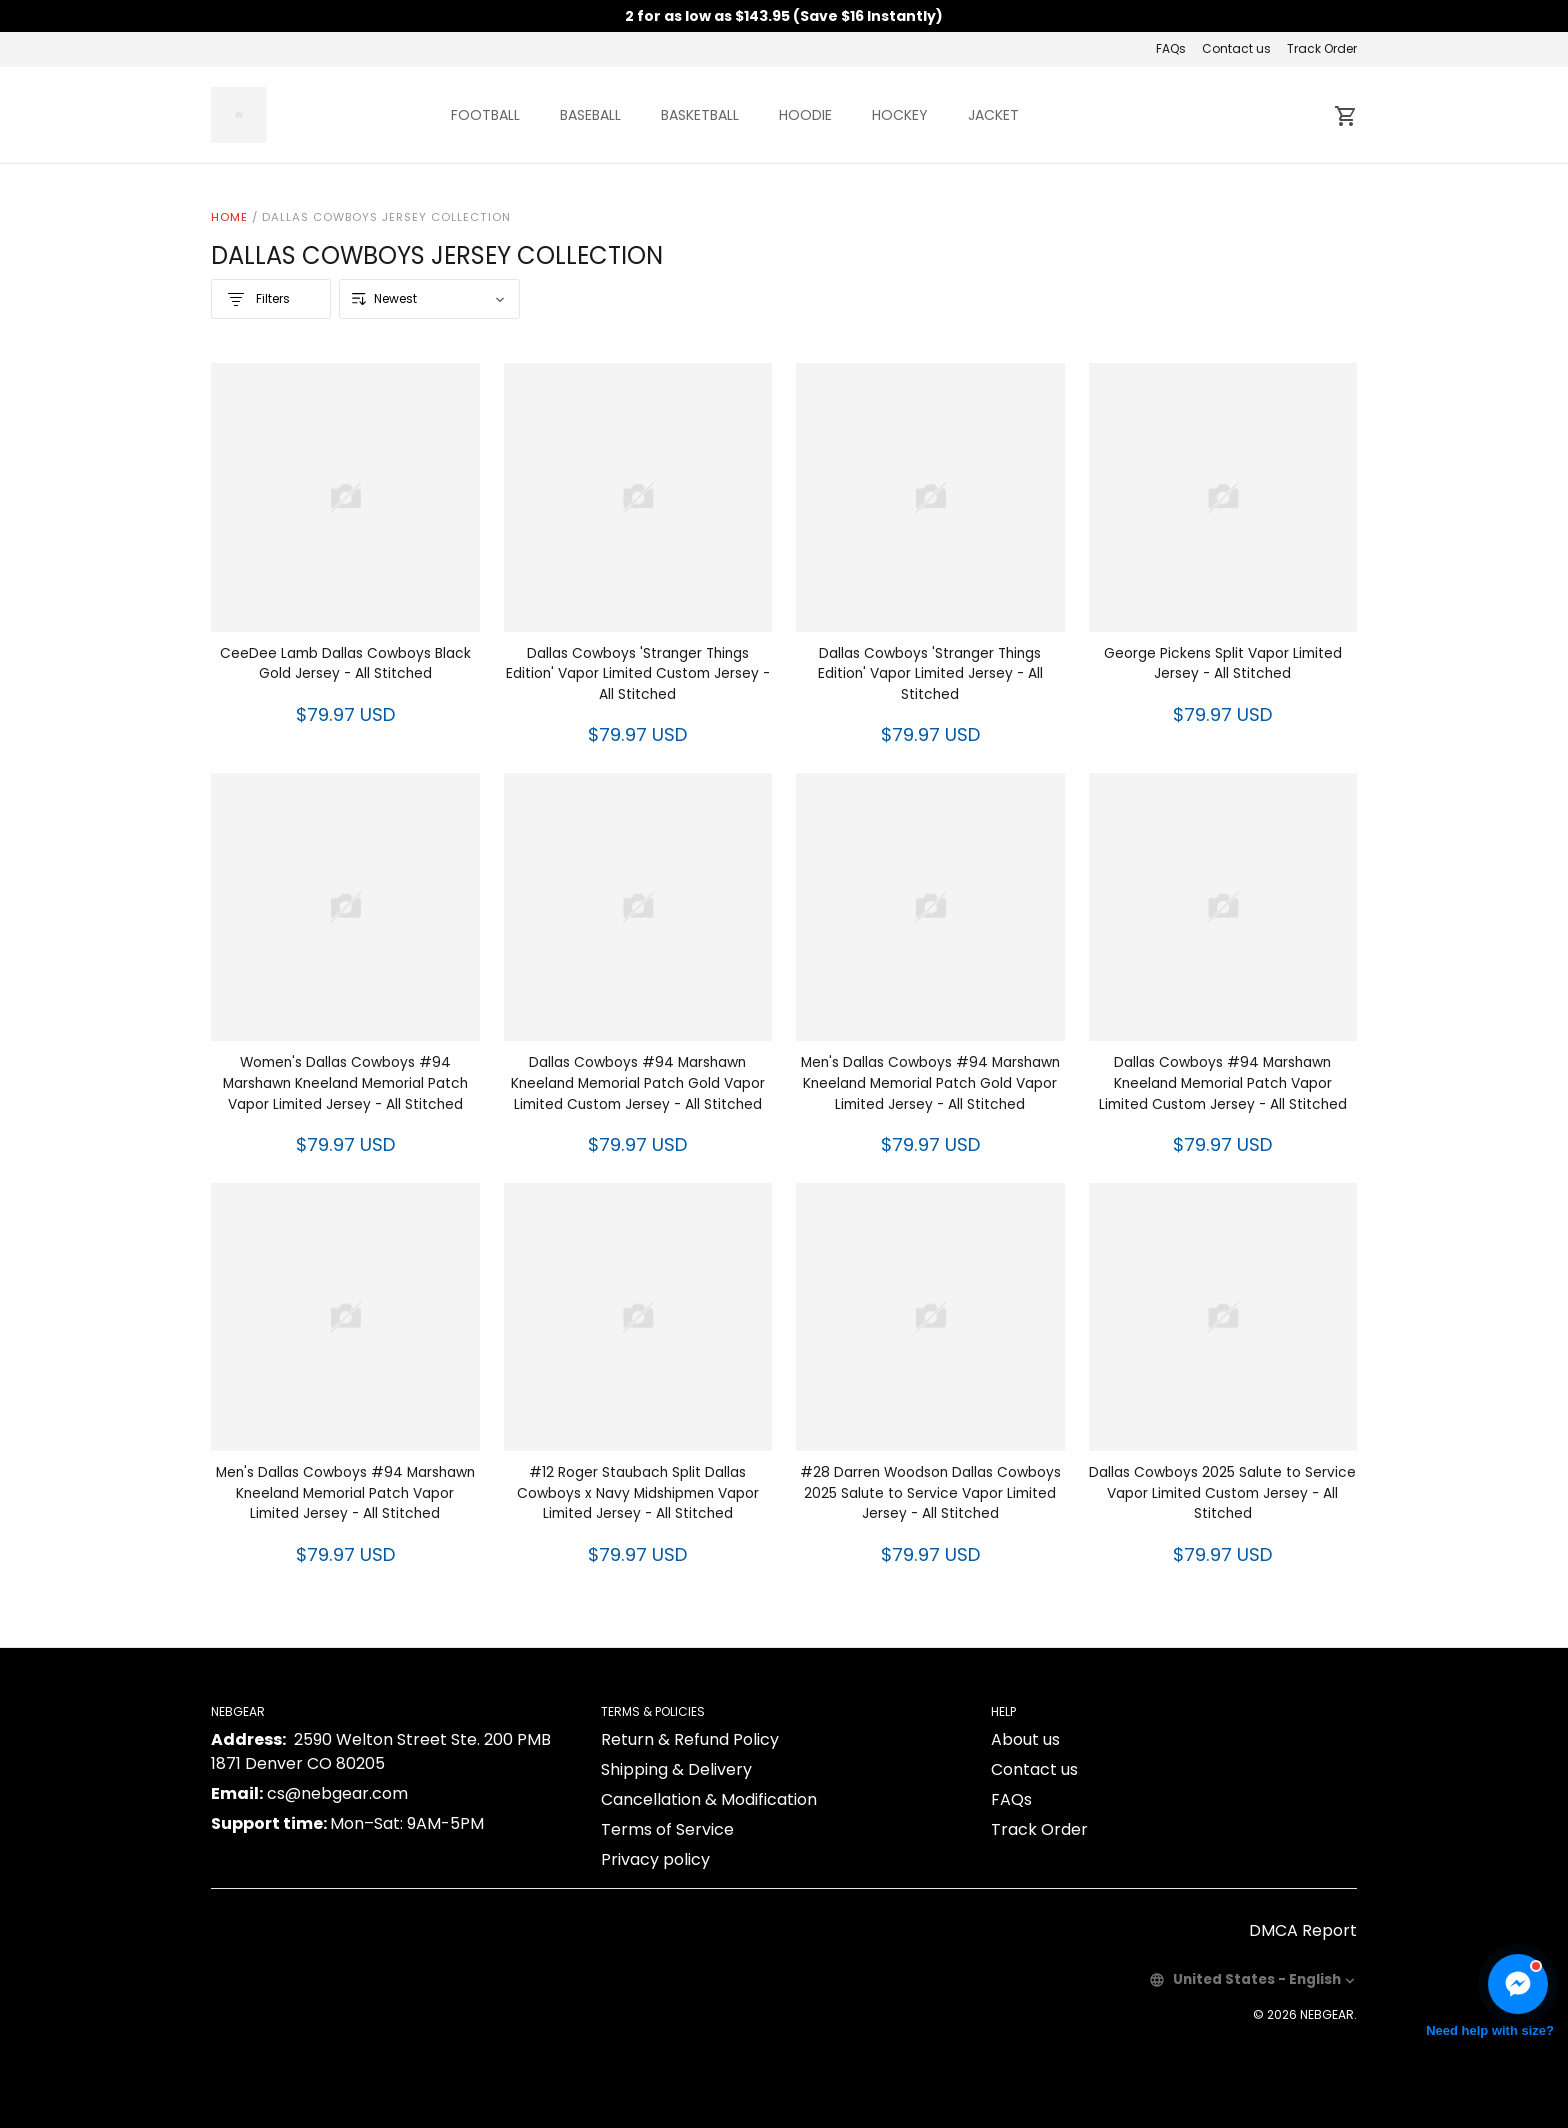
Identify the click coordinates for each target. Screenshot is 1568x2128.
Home (229, 217)
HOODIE (805, 115)
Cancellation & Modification (709, 1799)
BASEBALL (590, 115)
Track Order (1322, 48)
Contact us (1236, 48)
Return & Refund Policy (690, 1739)
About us (1025, 1739)
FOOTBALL (485, 115)
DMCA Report (1303, 1930)
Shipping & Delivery (676, 1769)
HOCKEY (900, 115)
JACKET (993, 115)
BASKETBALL (700, 115)
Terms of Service (667, 1829)
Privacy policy (655, 1859)
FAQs (1171, 48)
